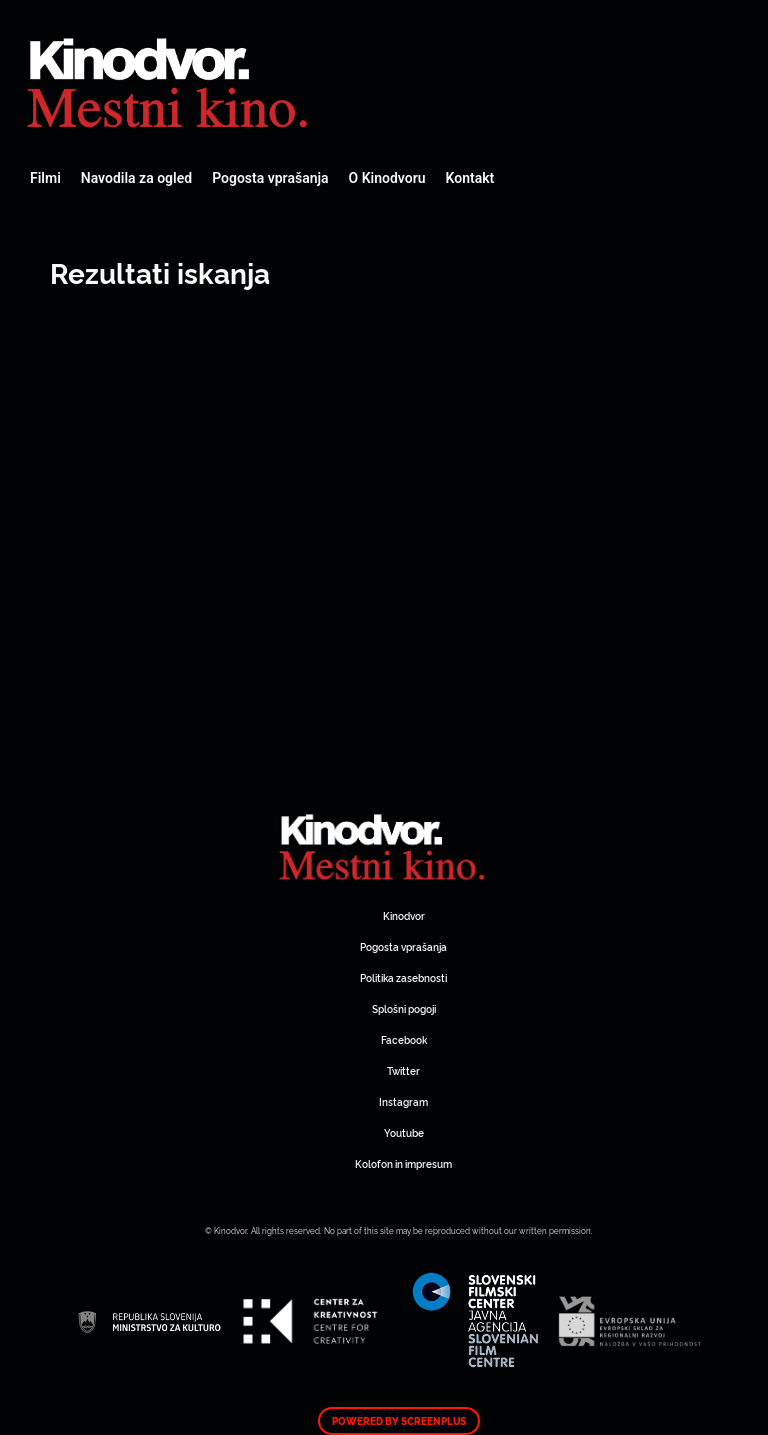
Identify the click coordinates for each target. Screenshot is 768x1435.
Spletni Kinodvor (170, 80)
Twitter (403, 1070)
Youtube (404, 1132)
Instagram (403, 1101)
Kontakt (470, 178)
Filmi (45, 178)
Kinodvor (404, 915)
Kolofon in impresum (403, 1163)
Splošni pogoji (404, 1008)
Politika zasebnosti (403, 977)
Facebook (404, 1039)
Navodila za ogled (136, 178)
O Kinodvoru (387, 178)
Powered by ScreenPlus (399, 1421)
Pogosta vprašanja (270, 178)
